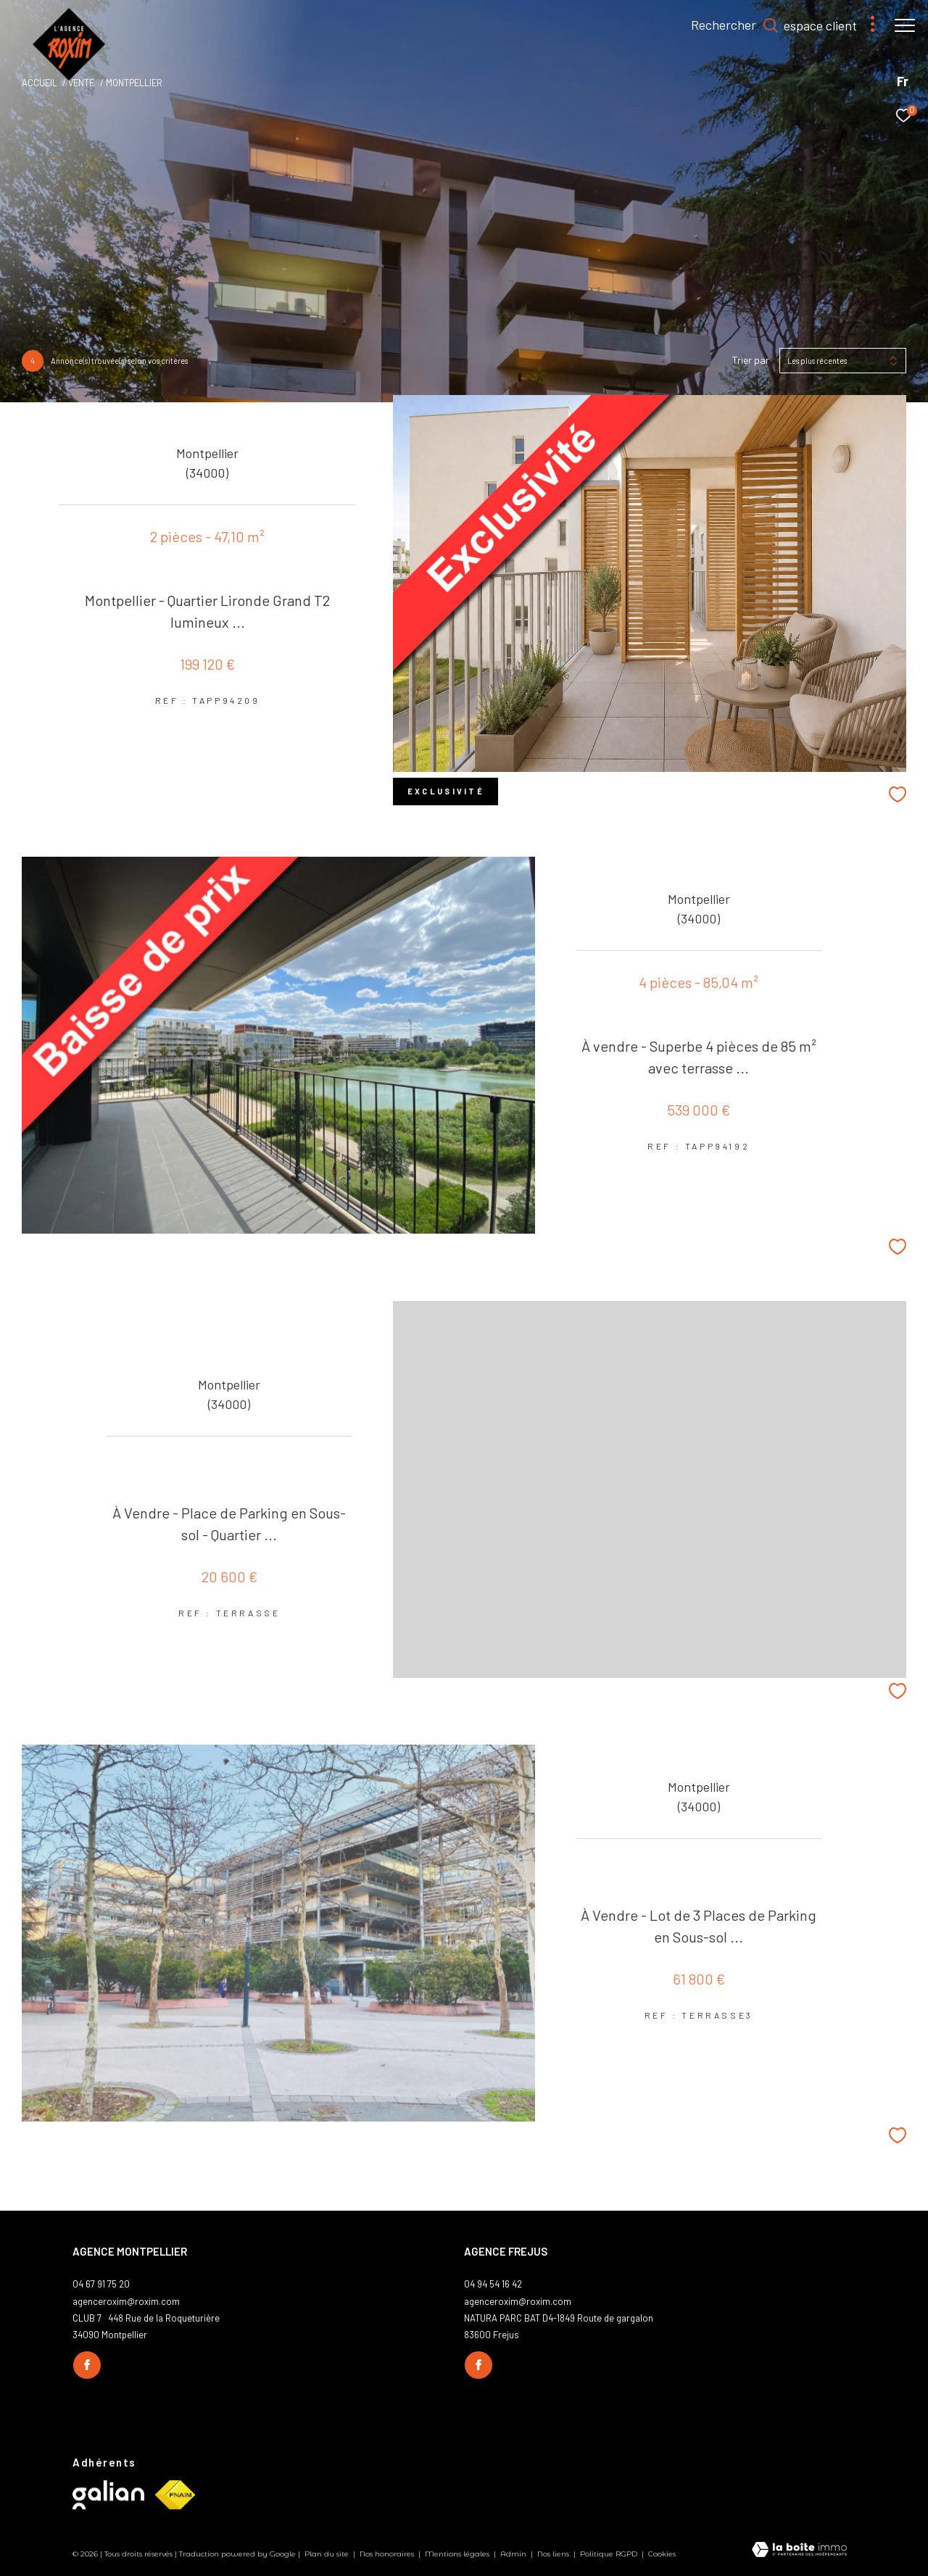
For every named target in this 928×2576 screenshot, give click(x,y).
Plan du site (327, 2554)
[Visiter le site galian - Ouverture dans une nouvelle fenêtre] (108, 2494)
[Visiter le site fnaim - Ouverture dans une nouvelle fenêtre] (175, 2494)
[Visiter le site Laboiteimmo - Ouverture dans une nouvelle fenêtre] (799, 2550)
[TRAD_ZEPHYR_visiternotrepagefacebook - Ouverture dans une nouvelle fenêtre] (87, 2365)
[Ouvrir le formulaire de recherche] (727, 25)
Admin (514, 2554)
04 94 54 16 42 (493, 2284)
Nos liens (554, 2554)
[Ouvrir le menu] (905, 25)
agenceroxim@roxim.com (126, 2301)
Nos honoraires (388, 2554)
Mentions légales (458, 2554)
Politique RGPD (608, 2554)
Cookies (662, 2554)
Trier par (750, 360)
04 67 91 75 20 (101, 2284)
